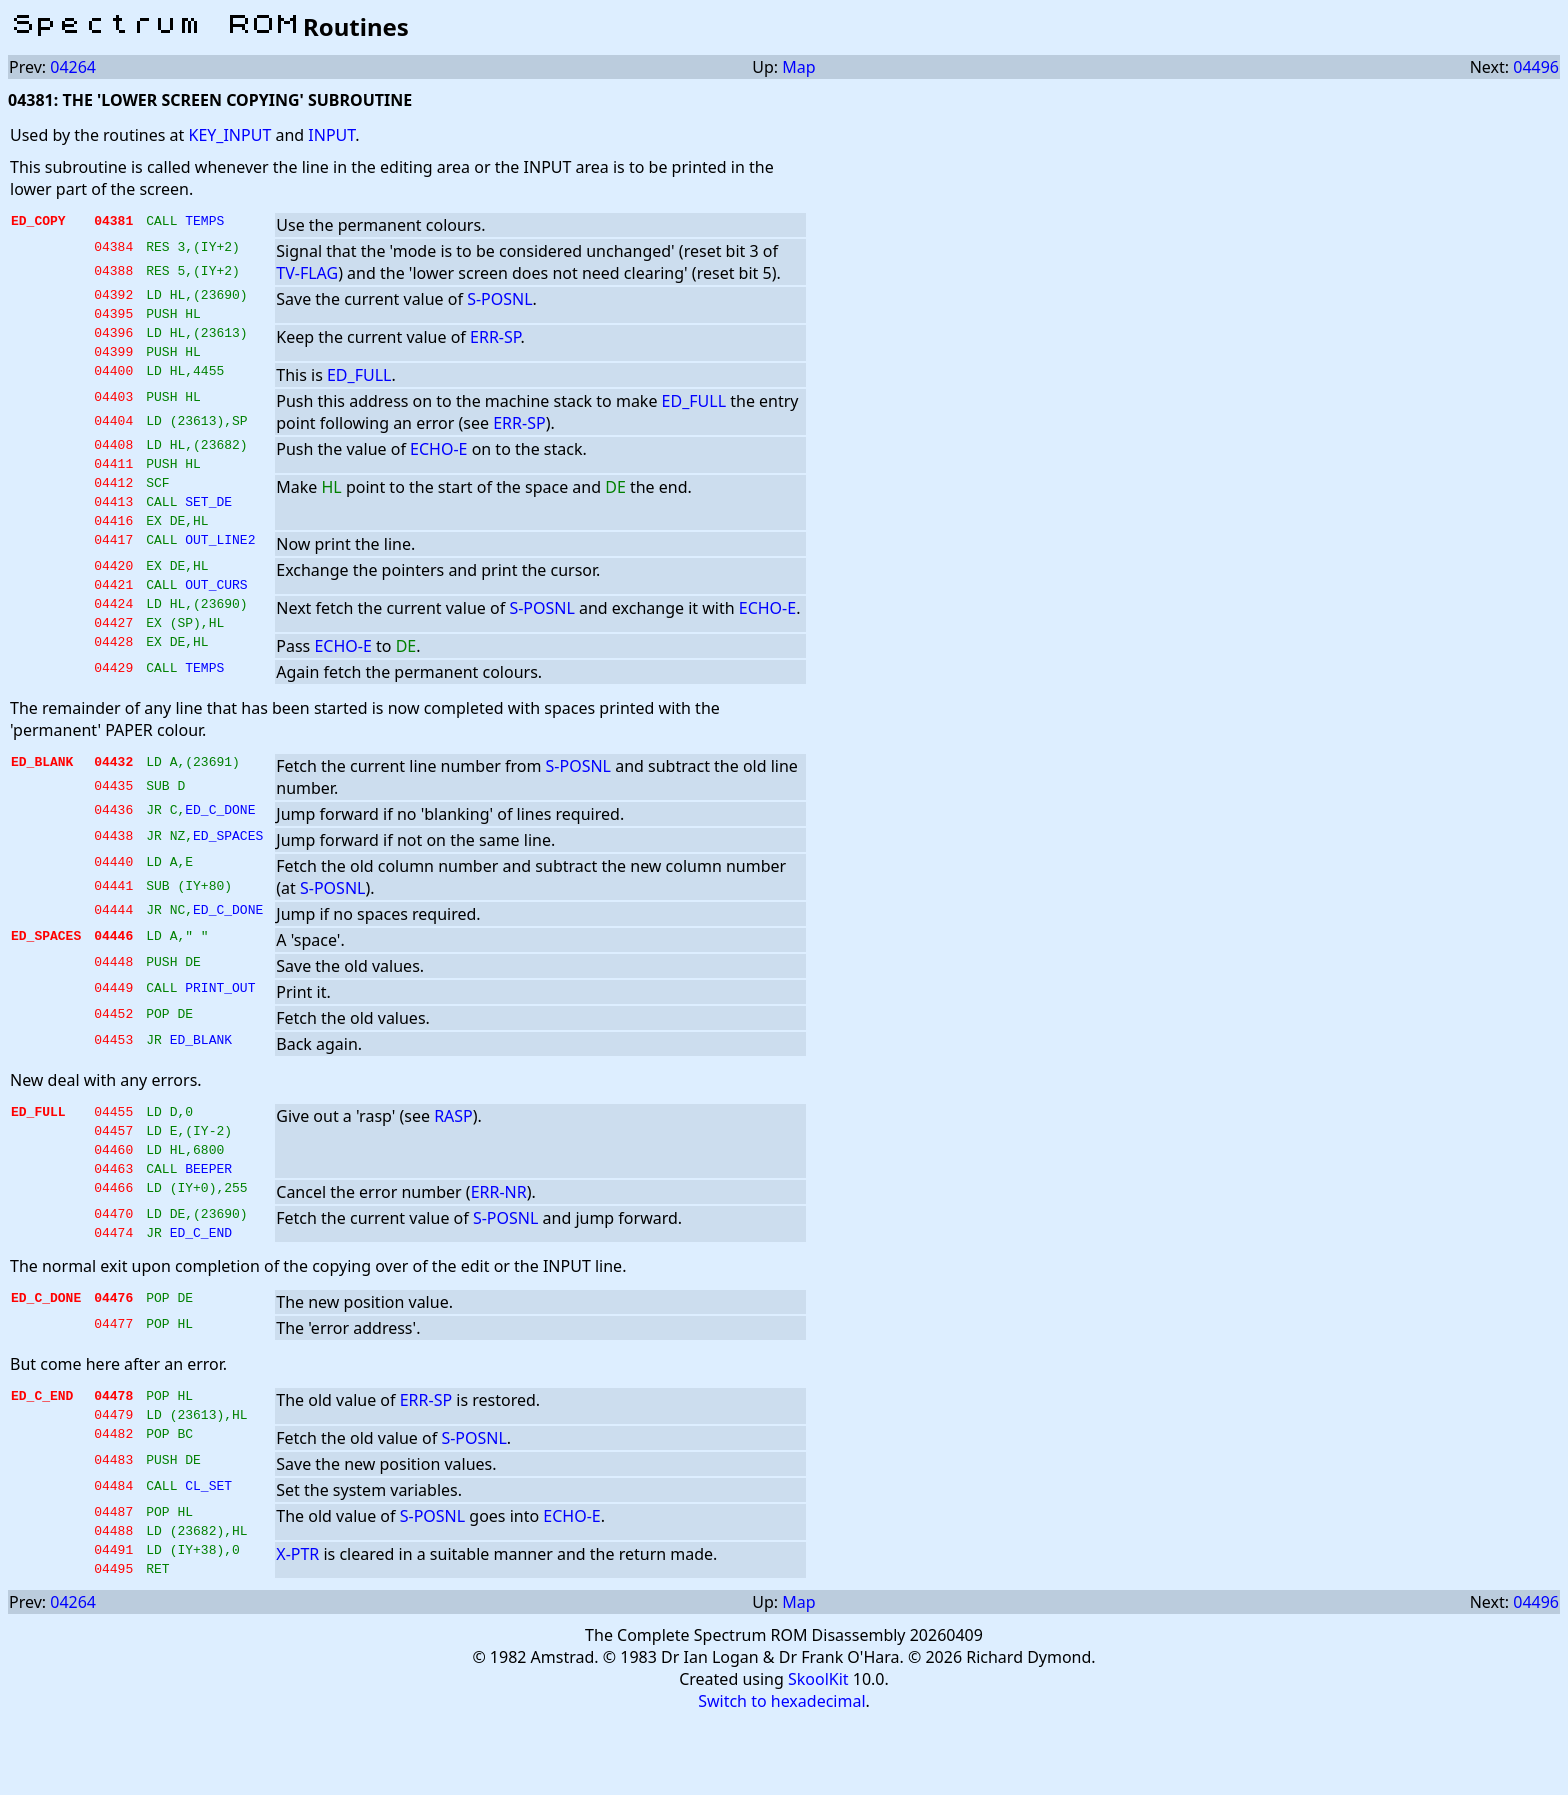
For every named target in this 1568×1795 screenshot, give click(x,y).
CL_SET (208, 1551)
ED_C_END (201, 1289)
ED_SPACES (228, 877)
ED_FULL (359, 387)
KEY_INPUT (229, 135)
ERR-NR (499, 1243)
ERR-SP (495, 343)
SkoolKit (818, 1754)
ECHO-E (438, 461)
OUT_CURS (216, 617)
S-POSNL (499, 299)
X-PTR (297, 1623)
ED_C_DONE (220, 851)
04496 (1536, 67)
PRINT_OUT (220, 1029)
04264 (73, 67)
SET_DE (208, 525)
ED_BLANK (201, 1081)
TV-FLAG (307, 273)
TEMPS (204, 223)
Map (798, 67)
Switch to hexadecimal (781, 1776)
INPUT (331, 135)
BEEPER (208, 1219)
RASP (453, 1155)
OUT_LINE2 (220, 569)
